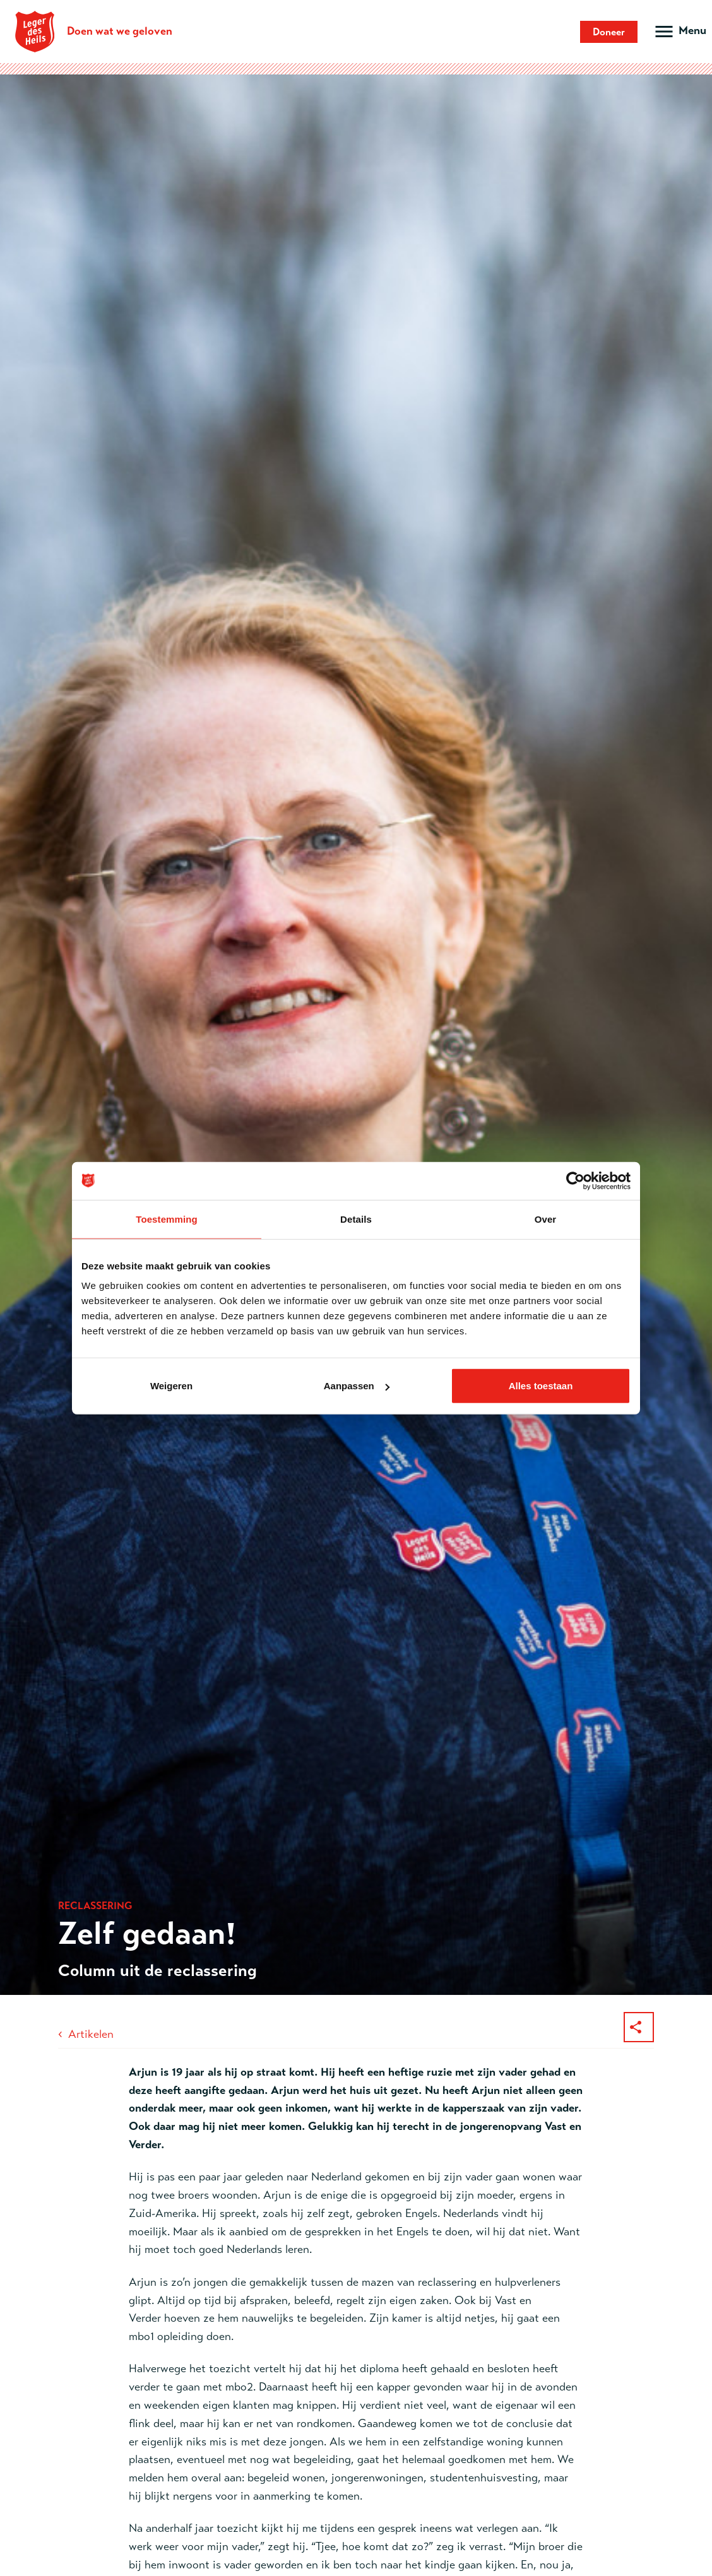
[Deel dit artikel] (639, 2027)
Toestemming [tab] (167, 1218)
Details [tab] (356, 1218)
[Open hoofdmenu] (679, 31)
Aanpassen (356, 1385)
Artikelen (91, 2034)
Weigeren (171, 1385)
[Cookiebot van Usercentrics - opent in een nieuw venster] (575, 1180)
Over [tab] (546, 1218)
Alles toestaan (541, 1385)
